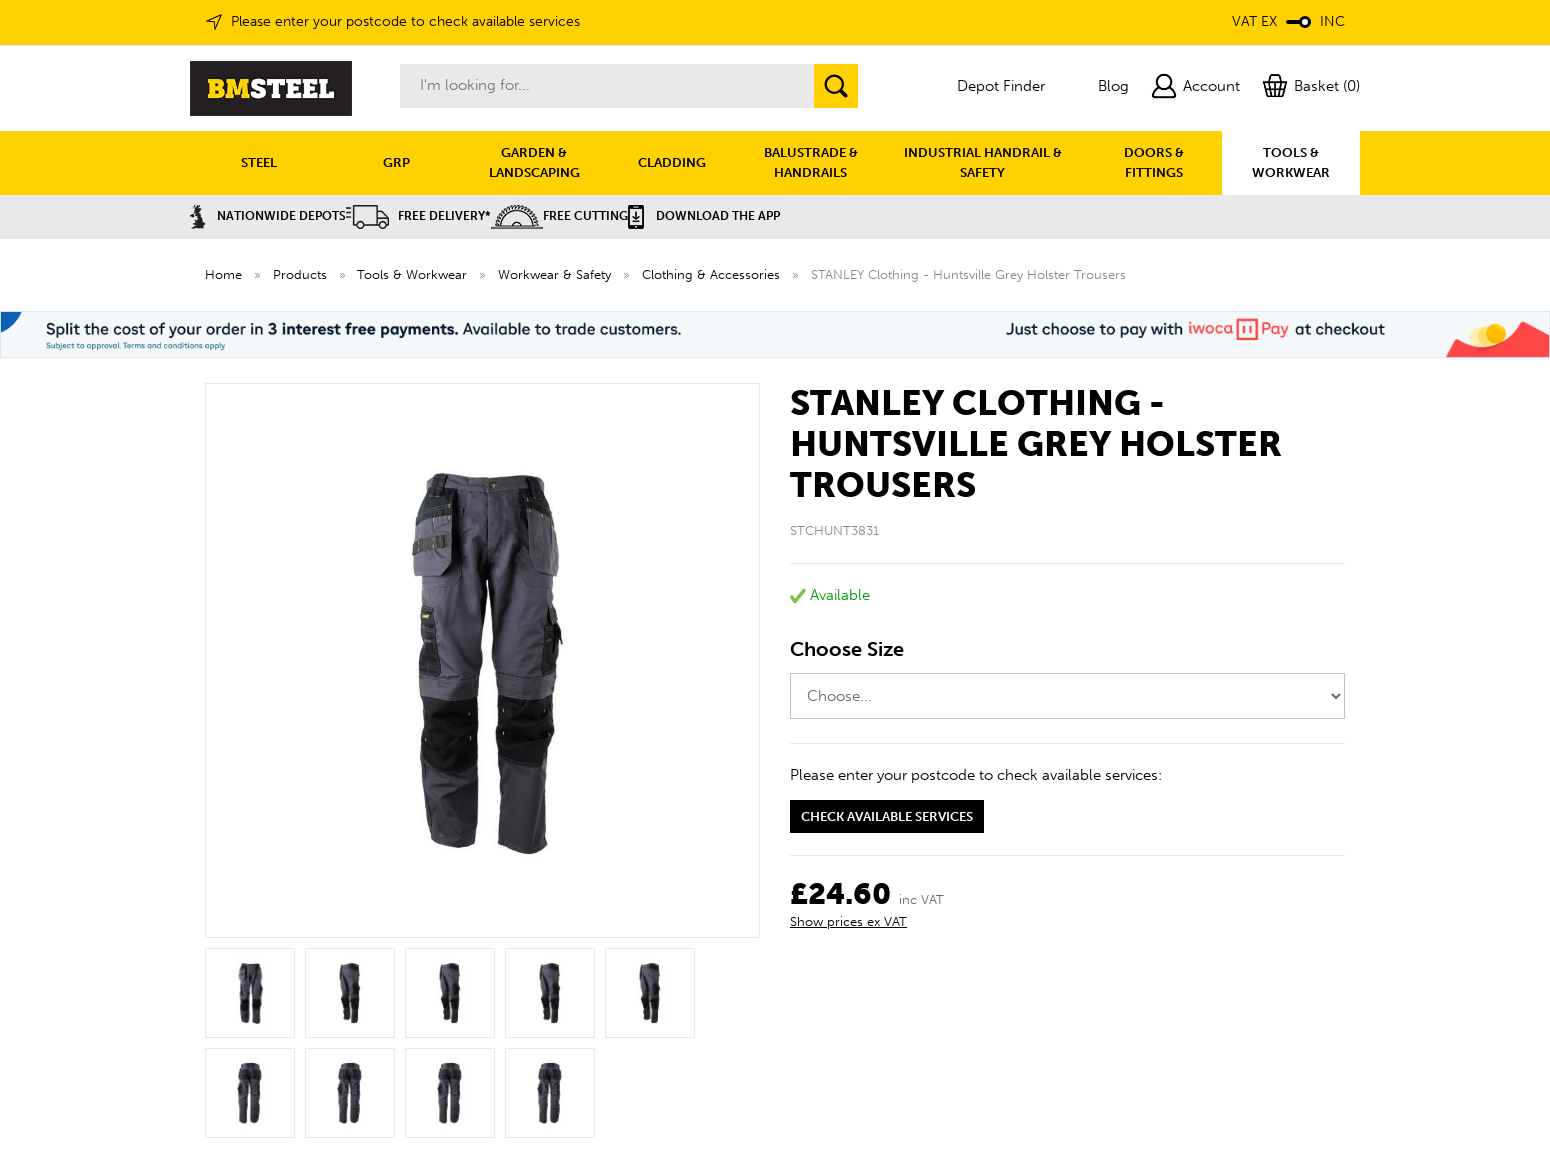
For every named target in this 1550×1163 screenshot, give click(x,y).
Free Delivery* (418, 216)
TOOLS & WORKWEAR (1291, 162)
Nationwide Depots (268, 216)
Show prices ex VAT (848, 921)
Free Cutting (559, 216)
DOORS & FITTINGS (1154, 162)
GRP (396, 162)
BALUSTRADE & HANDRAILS (811, 162)
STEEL (259, 162)
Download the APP (704, 216)
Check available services (887, 816)
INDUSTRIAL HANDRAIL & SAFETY (983, 162)
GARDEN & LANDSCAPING (534, 162)
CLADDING (672, 162)
